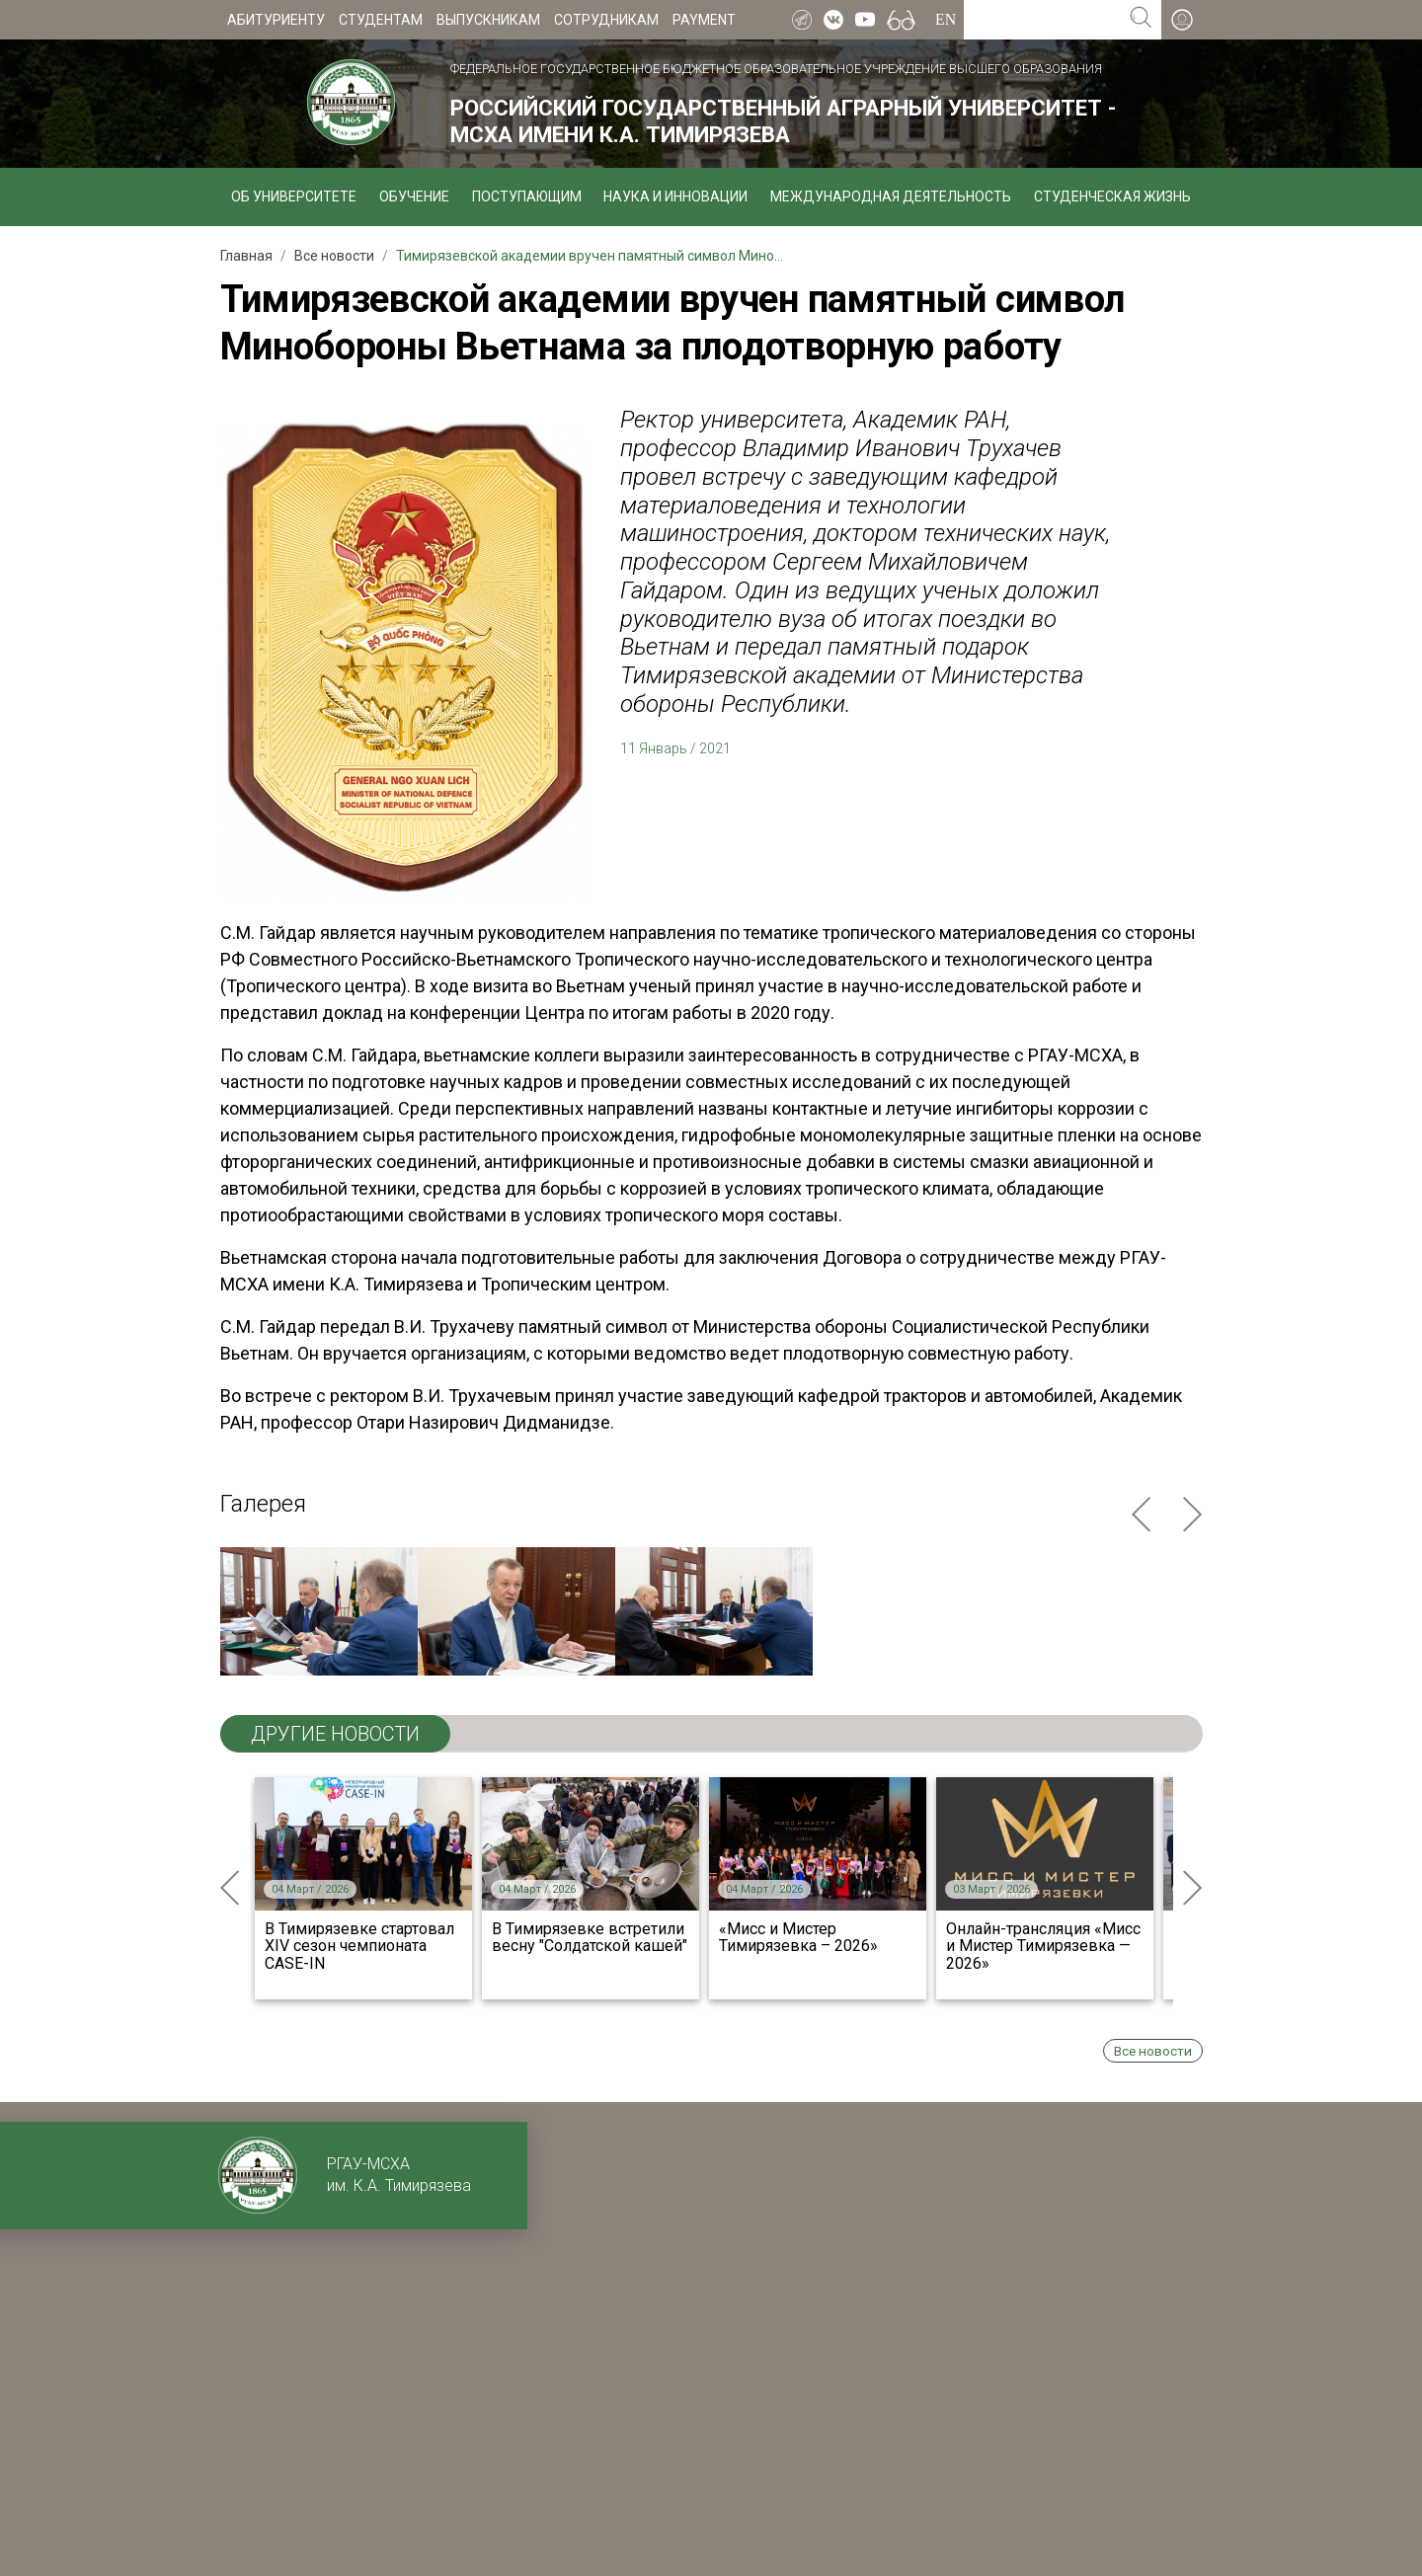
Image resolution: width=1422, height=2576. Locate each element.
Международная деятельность (890, 196)
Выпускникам (488, 20)
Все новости (1153, 2051)
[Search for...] (1042, 19)
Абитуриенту (276, 20)
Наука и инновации (675, 196)
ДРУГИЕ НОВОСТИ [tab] (335, 1734)
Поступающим (527, 196)
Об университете (293, 196)
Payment (704, 20)
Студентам (381, 20)
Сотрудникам (606, 20)
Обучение (414, 196)
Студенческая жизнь (1112, 196)
